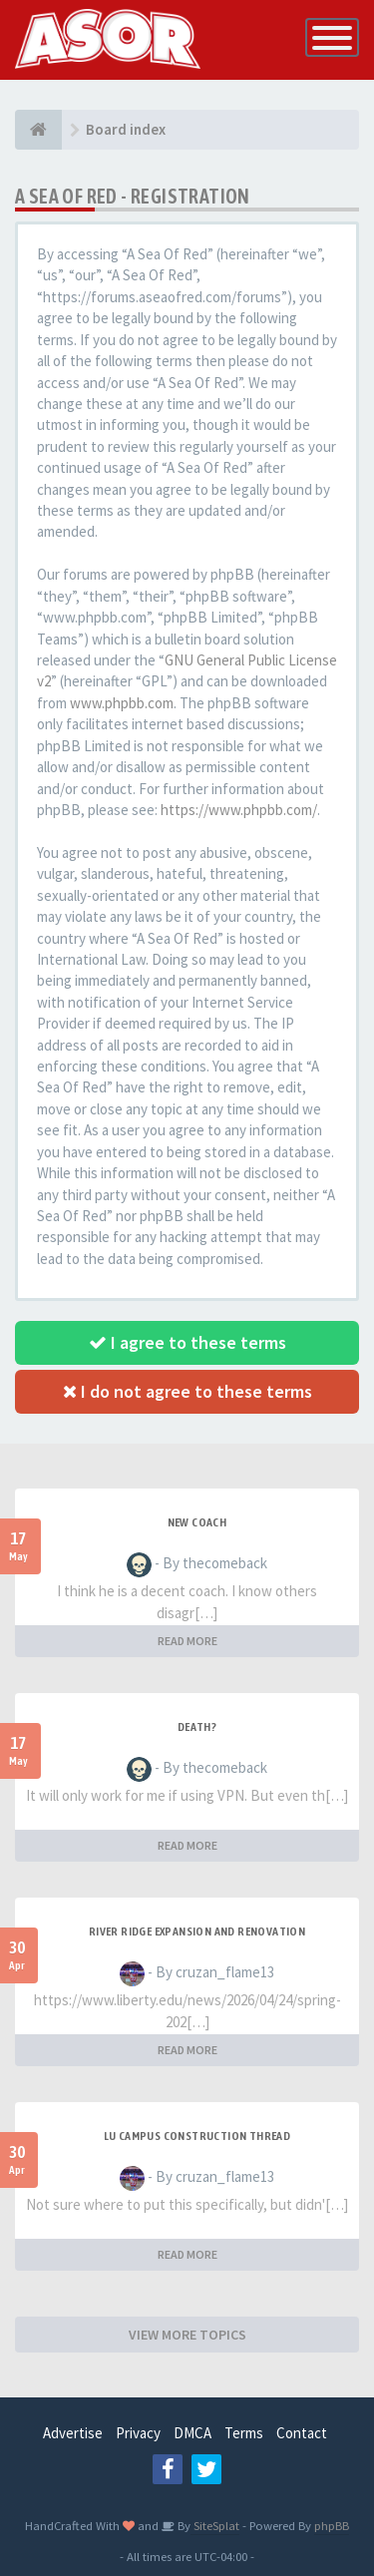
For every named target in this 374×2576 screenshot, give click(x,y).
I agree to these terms (187, 1342)
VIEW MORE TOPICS (187, 2335)
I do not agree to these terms (187, 1391)
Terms (243, 2432)
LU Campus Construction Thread (197, 2136)
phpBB (331, 2525)
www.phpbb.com (122, 702)
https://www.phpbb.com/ (239, 809)
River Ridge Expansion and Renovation (197, 1931)
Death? (197, 1727)
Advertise (73, 2432)
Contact (301, 2432)
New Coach (197, 1522)
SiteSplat (214, 2525)
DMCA (192, 2432)
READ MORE (187, 1640)
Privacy (138, 2432)
